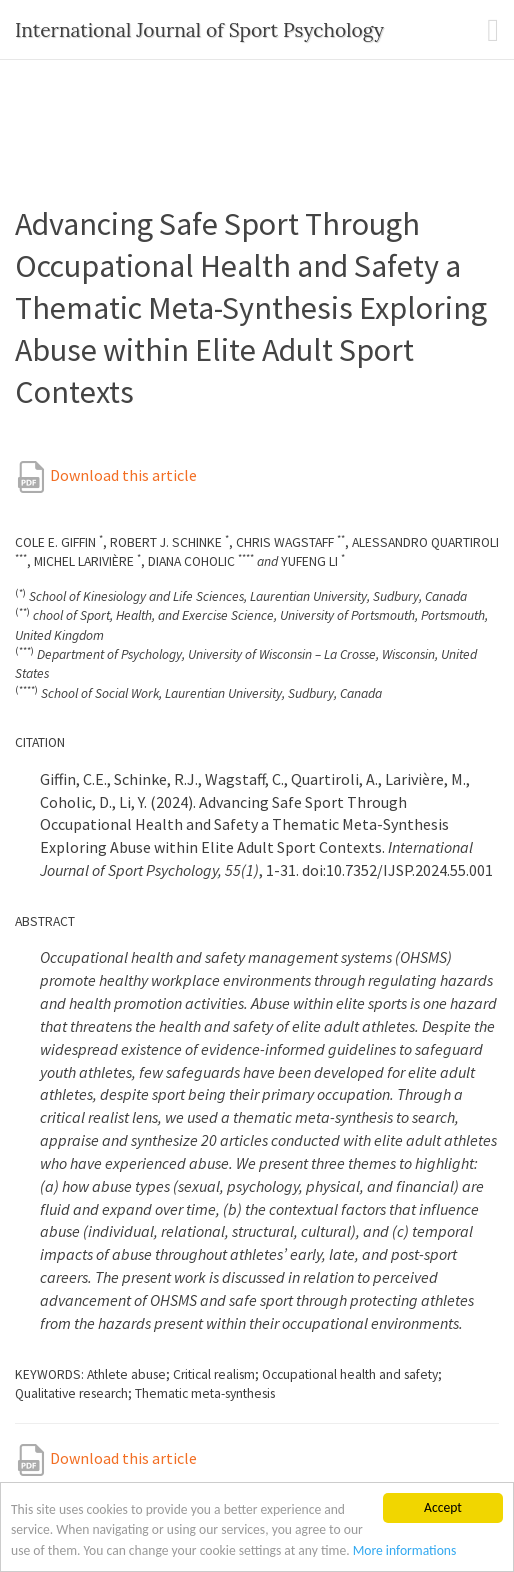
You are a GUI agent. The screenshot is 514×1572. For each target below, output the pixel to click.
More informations (405, 1550)
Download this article (106, 475)
